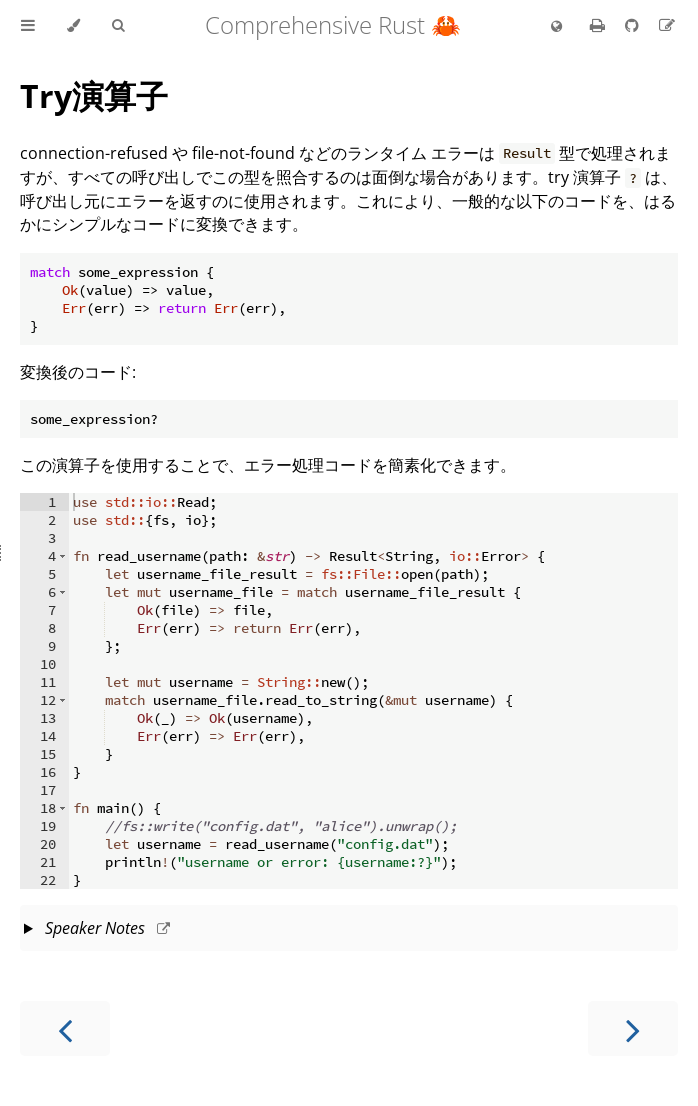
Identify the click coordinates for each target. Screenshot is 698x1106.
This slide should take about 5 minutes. (349, 930)
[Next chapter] (633, 1028)
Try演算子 (94, 95)
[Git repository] (634, 25)
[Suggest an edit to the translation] (667, 25)
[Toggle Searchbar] (118, 26)
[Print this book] (599, 25)
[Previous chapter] (65, 1028)
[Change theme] (73, 26)
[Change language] (556, 27)
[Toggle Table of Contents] (28, 26)
